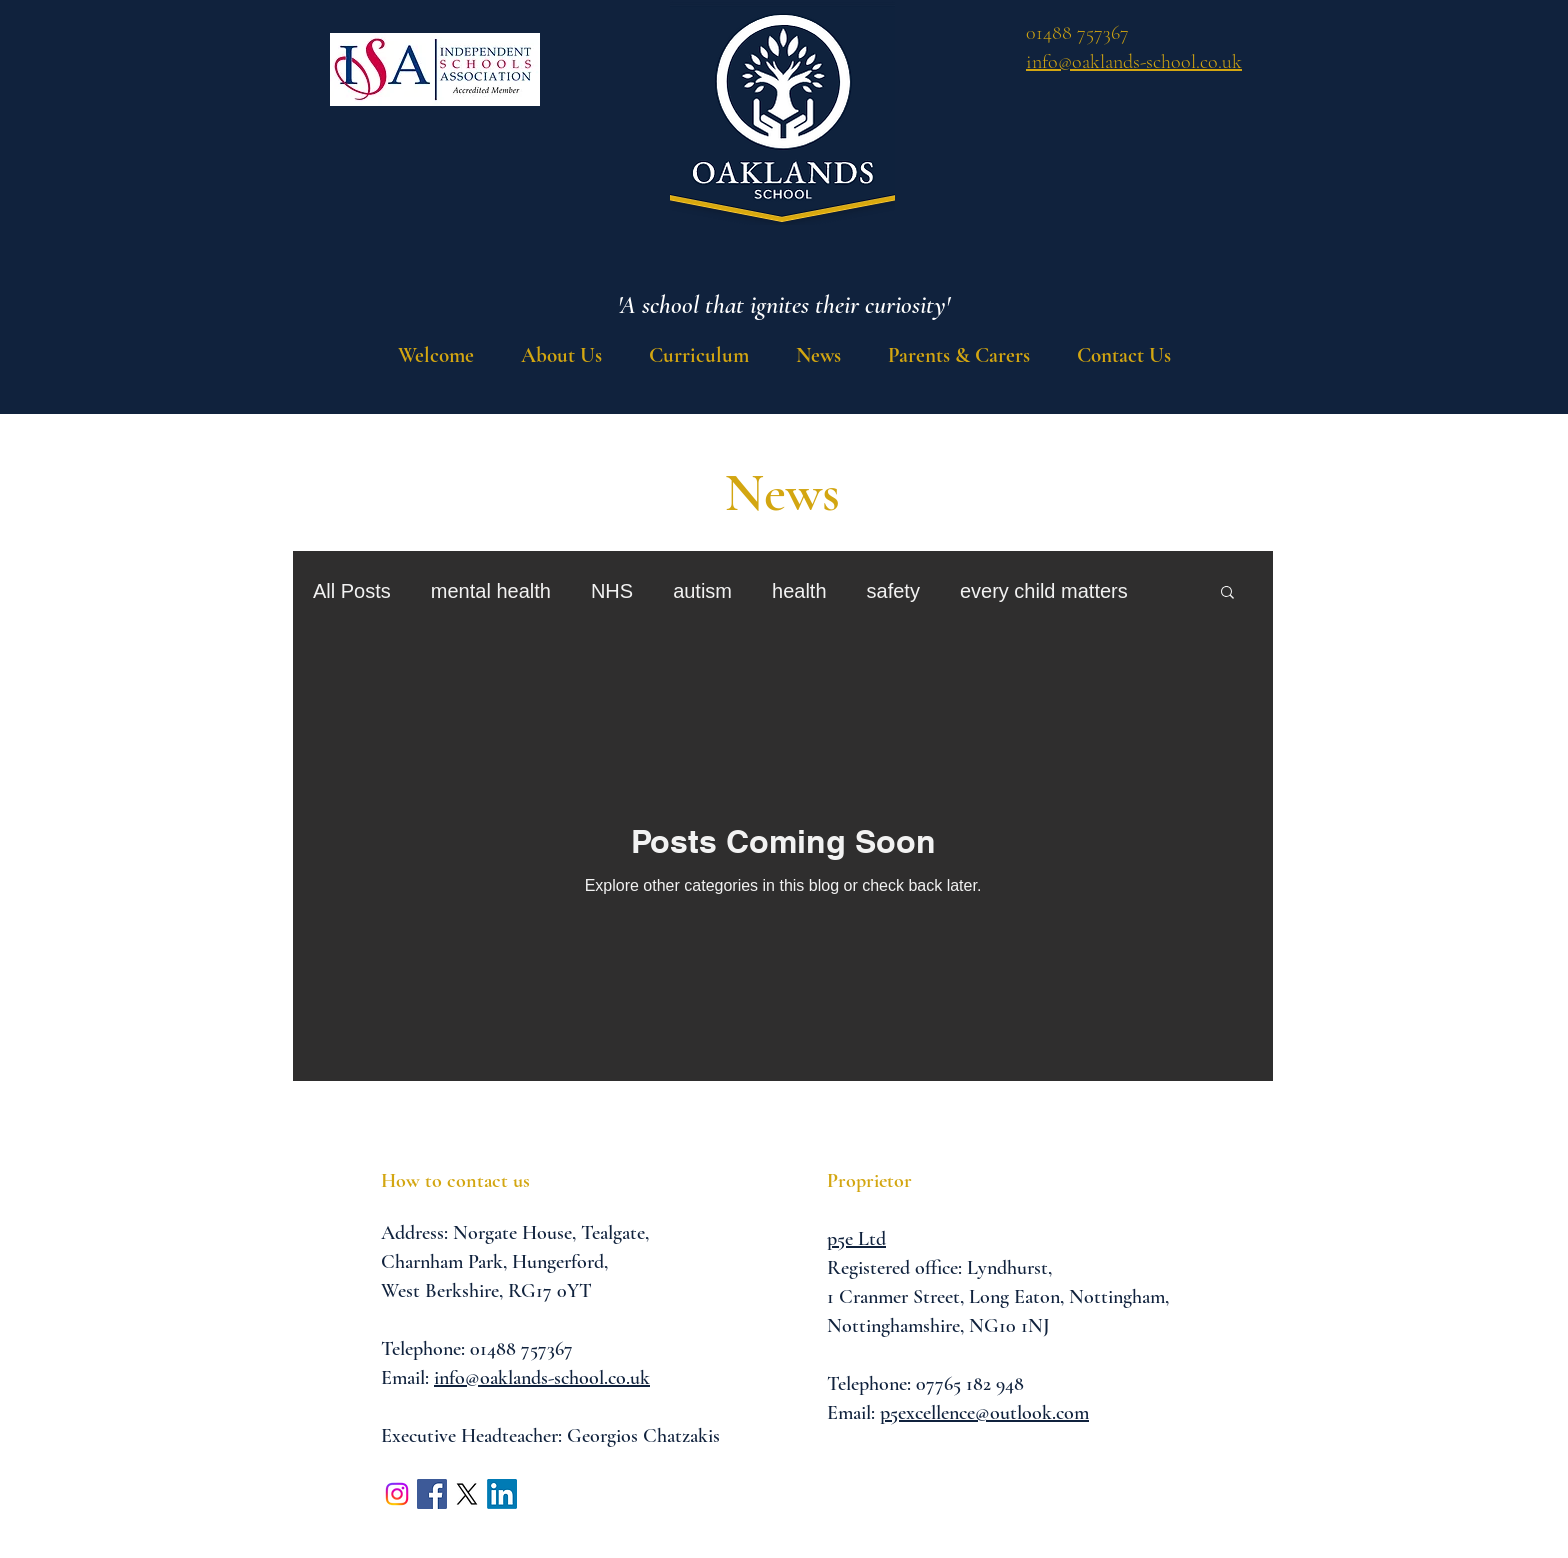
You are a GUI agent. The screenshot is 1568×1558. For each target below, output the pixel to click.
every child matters (1044, 591)
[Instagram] (397, 1494)
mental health (491, 591)
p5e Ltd (856, 1239)
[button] (698, 355)
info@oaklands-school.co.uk (542, 1378)
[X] (467, 1494)
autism (702, 591)
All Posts (352, 591)
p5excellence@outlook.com (984, 1413)
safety (893, 591)
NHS (612, 591)
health (799, 591)
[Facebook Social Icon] (432, 1494)
